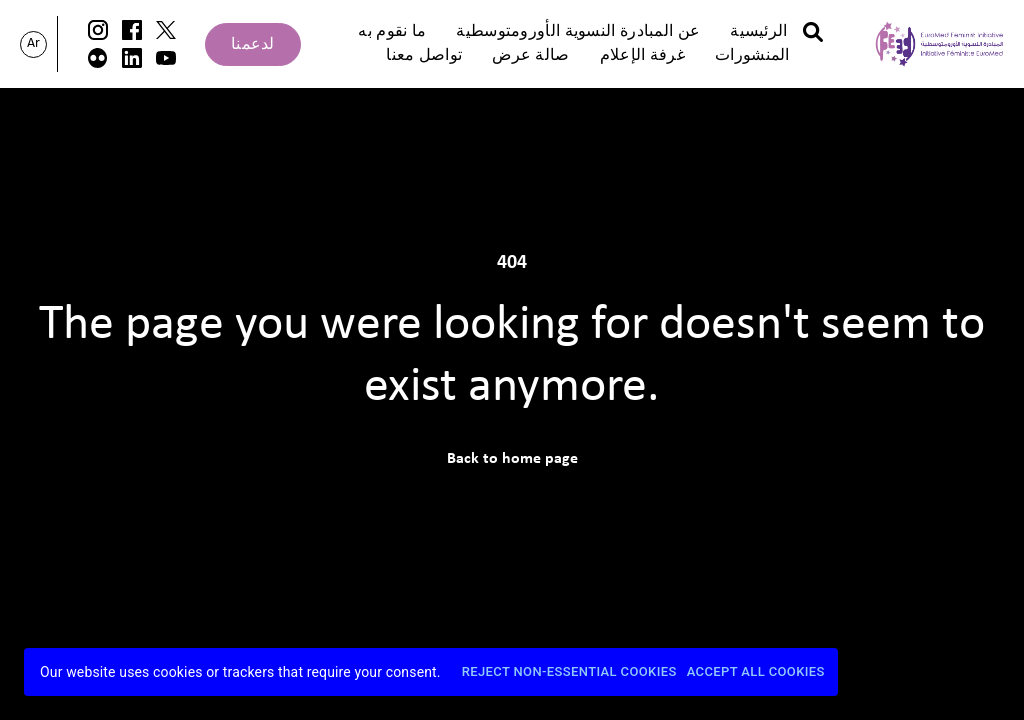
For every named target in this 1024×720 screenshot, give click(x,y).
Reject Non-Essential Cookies (569, 672)
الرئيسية (758, 32)
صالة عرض (530, 56)
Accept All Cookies (756, 672)
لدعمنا (253, 45)
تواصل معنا (424, 56)
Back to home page (512, 459)
